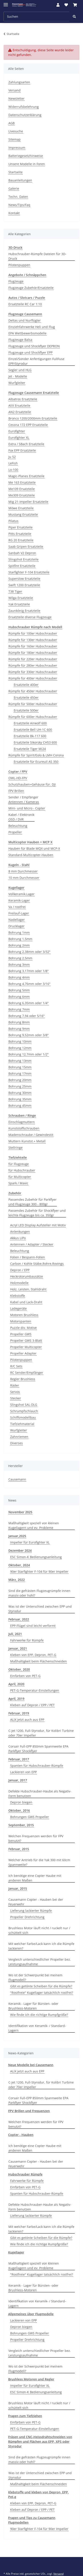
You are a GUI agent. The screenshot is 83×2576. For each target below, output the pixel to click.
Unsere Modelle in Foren (26, 164)
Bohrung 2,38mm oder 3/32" (29, 952)
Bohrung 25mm (19, 1086)
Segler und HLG (19, 370)
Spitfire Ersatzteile (21, 566)
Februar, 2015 (18, 1849)
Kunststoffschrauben (23, 1128)
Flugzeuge (15, 281)
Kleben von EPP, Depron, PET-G (33, 1655)
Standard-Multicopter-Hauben (30, 855)
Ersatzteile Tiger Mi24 (30, 749)
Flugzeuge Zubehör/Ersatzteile (31, 288)
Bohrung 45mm (19, 1105)
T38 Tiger (15, 591)
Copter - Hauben (20, 2135)
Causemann (17, 1479)
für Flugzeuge (18, 1164)
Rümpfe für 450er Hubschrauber (32, 691)
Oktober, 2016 (19, 1810)
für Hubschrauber (21, 1170)
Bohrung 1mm (19, 932)
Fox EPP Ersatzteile (22, 450)
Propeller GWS (20, 1334)
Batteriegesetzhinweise (25, 156)
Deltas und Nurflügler (24, 320)
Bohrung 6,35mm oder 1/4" (28, 1003)
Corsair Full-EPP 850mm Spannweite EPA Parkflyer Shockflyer (38, 1748)
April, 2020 (16, 1684)
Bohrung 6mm (19, 996)
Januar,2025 (17, 1536)
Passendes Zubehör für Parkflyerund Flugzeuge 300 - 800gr (32, 1201)
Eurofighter (16, 431)
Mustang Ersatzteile (23, 514)
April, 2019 (16, 1698)
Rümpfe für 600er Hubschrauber (32, 717)
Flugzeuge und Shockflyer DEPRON (34, 346)
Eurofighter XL (18, 437)
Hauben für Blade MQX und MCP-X (34, 848)
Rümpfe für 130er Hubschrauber (32, 640)
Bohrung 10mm (19, 1041)
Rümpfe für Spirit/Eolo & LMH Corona (36, 755)
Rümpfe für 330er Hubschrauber (32, 672)
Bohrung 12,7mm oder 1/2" (28, 1054)
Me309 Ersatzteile (21, 495)
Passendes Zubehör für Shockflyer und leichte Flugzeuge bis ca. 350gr (37, 1212)
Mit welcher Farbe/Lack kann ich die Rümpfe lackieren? (41, 1946)
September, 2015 (21, 1825)
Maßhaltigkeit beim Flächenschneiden (38, 1661)
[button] (58, 4)
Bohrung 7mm (19, 1009)
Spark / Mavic (18, 1183)
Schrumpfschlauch (24, 1411)
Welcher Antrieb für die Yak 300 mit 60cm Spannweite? (39, 1862)
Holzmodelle (19, 1283)
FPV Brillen (16, 791)
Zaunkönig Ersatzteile (24, 611)
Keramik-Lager (19, 900)
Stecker (15, 1398)
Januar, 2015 (17, 1888)
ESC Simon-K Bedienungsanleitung (36, 1557)
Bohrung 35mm (19, 1099)
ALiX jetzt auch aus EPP (27, 1719)
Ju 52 (12, 457)
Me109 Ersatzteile (21, 489)
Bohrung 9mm (19, 1029)
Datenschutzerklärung (24, 115)
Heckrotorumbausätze (26, 1276)
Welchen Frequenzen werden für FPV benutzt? (35, 1838)
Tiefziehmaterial (22, 1424)
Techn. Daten (18, 197)
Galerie (13, 188)
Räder (14, 1385)
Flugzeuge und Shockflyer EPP (30, 352)
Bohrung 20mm (19, 1080)
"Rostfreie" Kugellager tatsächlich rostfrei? (41, 1992)
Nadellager (16, 920)
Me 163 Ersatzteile (22, 482)
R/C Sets (16, 1366)
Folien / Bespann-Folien (27, 1257)
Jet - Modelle (17, 376)
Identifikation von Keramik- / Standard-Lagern (37, 2028)
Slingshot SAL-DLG (23, 1404)
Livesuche (15, 131)
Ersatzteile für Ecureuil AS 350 (36, 761)
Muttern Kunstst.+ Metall (27, 1141)
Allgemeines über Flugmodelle (31, 2314)
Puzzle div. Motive (23, 1328)
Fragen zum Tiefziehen (25, 2416)
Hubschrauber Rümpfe (25, 2174)
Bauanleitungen (20, 180)
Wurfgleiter (16, 383)
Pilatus (13, 521)
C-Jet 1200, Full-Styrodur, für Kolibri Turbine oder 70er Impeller (41, 1733)
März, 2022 (16, 1580)
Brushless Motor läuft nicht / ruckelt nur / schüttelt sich (39, 1930)
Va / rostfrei (17, 907)
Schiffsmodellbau (23, 1417)
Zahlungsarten (19, 82)
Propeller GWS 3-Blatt (26, 1340)
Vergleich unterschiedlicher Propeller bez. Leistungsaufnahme (39, 1961)
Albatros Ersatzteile (22, 399)
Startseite (15, 172)
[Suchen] (36, 16)
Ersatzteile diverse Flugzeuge (30, 617)
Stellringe (15, 1147)
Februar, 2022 (18, 1619)
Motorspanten (20, 1321)
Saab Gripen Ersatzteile (25, 546)
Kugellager (16, 2252)
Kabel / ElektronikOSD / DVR (21, 817)
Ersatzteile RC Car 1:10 (25, 304)
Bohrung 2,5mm (20, 958)
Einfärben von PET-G (25, 1676)
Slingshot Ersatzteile (23, 559)
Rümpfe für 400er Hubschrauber (32, 678)
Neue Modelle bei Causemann (30, 2065)
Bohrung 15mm (19, 1067)
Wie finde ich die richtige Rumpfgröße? (39, 2015)
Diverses (16, 1443)
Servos (15, 1392)
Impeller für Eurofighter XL (30, 1542)
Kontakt (14, 213)
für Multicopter (19, 1177)
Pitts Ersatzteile (19, 534)
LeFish (13, 463)
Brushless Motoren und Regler (31, 2379)
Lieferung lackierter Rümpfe (31, 1910)
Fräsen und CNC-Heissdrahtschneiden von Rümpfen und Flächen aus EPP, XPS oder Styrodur (40, 2441)
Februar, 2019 (18, 1713)
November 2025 (20, 1512)
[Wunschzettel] (66, 4)
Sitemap (14, 139)
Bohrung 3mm (19, 964)
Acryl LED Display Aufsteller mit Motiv (38, 1225)
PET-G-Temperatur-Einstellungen (34, 1690)
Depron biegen (21, 1802)
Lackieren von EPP (23, 1772)
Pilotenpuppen (19, 265)
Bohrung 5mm (19, 990)
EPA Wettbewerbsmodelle (27, 333)
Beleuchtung (17, 826)
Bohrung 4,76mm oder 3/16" (29, 984)
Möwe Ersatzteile (21, 508)
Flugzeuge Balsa (20, 340)
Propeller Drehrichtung (27, 1917)
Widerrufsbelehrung (23, 107)
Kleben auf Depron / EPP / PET (32, 1705)
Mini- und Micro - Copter (26, 808)
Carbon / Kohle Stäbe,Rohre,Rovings (37, 1263)
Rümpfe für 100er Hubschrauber (32, 633)
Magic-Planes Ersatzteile (26, 476)
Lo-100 (13, 469)
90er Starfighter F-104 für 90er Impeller (39, 1571)
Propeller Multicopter (26, 1347)
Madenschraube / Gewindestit (30, 1135)
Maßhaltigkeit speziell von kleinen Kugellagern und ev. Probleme (33, 1525)
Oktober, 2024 (19, 1565)
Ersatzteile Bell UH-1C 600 (33, 729)
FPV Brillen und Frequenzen (29, 2111)
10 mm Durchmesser (23, 878)
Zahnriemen (19, 1437)
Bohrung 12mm (19, 1048)
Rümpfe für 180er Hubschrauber (32, 653)
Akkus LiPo (18, 1238)
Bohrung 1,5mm (20, 939)
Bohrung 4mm (19, 977)
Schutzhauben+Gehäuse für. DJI (32, 784)
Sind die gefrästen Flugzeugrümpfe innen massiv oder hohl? (39, 1593)
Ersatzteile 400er (26, 685)
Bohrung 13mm (19, 1061)
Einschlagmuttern (21, 1122)
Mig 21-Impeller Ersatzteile (28, 502)
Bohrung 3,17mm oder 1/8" (28, 971)
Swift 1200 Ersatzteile (24, 585)
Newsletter (16, 98)
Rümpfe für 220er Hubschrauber (32, 659)
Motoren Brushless (24, 1315)
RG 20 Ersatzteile (20, 540)
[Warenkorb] (75, 4)
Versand (14, 90)
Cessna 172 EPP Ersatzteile (28, 425)
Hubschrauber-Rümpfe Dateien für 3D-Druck (37, 256)
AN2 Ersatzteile (19, 412)
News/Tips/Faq (19, 205)
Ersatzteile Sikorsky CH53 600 (35, 742)
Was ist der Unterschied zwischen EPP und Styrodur (40, 1608)
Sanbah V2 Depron (22, 553)
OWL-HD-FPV (17, 778)
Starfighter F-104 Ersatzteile (28, 572)
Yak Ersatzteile (19, 604)
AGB (11, 123)
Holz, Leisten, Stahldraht (28, 1289)
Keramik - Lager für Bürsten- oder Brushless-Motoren (33, 2006)
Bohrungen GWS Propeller (29, 1817)
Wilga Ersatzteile (20, 598)
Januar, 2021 (17, 1648)
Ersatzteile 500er (26, 710)
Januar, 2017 (17, 1780)
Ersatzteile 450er (26, 697)
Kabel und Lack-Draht (26, 1302)
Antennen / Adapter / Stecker (31, 1244)
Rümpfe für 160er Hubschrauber (32, 646)
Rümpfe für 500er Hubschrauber (32, 704)
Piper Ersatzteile (20, 527)
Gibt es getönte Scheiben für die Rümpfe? (41, 1986)
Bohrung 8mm (19, 1022)
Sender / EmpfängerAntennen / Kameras (23, 799)
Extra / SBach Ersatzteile (26, 444)
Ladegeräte (18, 1308)
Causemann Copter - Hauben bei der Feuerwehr (35, 1901)
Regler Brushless (22, 1379)
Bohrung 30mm (19, 1093)
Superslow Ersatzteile (24, 578)
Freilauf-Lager (18, 913)
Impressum (16, 147)
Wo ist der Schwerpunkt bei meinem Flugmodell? (35, 1977)
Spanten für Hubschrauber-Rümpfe (36, 1765)
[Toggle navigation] (6, 3)
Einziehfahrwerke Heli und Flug (31, 327)
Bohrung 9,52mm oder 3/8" (28, 1035)
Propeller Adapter (23, 1353)
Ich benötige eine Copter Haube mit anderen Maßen (34, 1878)
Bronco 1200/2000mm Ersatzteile (32, 418)
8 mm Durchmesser (23, 871)
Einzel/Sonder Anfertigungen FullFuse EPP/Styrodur (36, 361)
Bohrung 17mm (19, 1073)
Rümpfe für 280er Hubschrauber (32, 665)
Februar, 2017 (18, 1759)
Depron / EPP (19, 1270)
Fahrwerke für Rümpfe (27, 1640)
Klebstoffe (17, 1296)
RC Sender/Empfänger (26, 1372)
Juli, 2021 (15, 1634)
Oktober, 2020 (19, 1669)
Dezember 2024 (20, 1550)
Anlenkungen (20, 1231)
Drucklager (16, 926)
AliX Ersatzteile (19, 405)
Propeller (15, 832)
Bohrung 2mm (19, 945)
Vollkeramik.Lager (21, 894)
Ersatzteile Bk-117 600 (30, 736)
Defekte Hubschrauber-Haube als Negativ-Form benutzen (39, 1793)
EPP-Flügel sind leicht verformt (33, 1626)
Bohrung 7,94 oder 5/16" (26, 1016)
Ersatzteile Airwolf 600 (30, 723)
